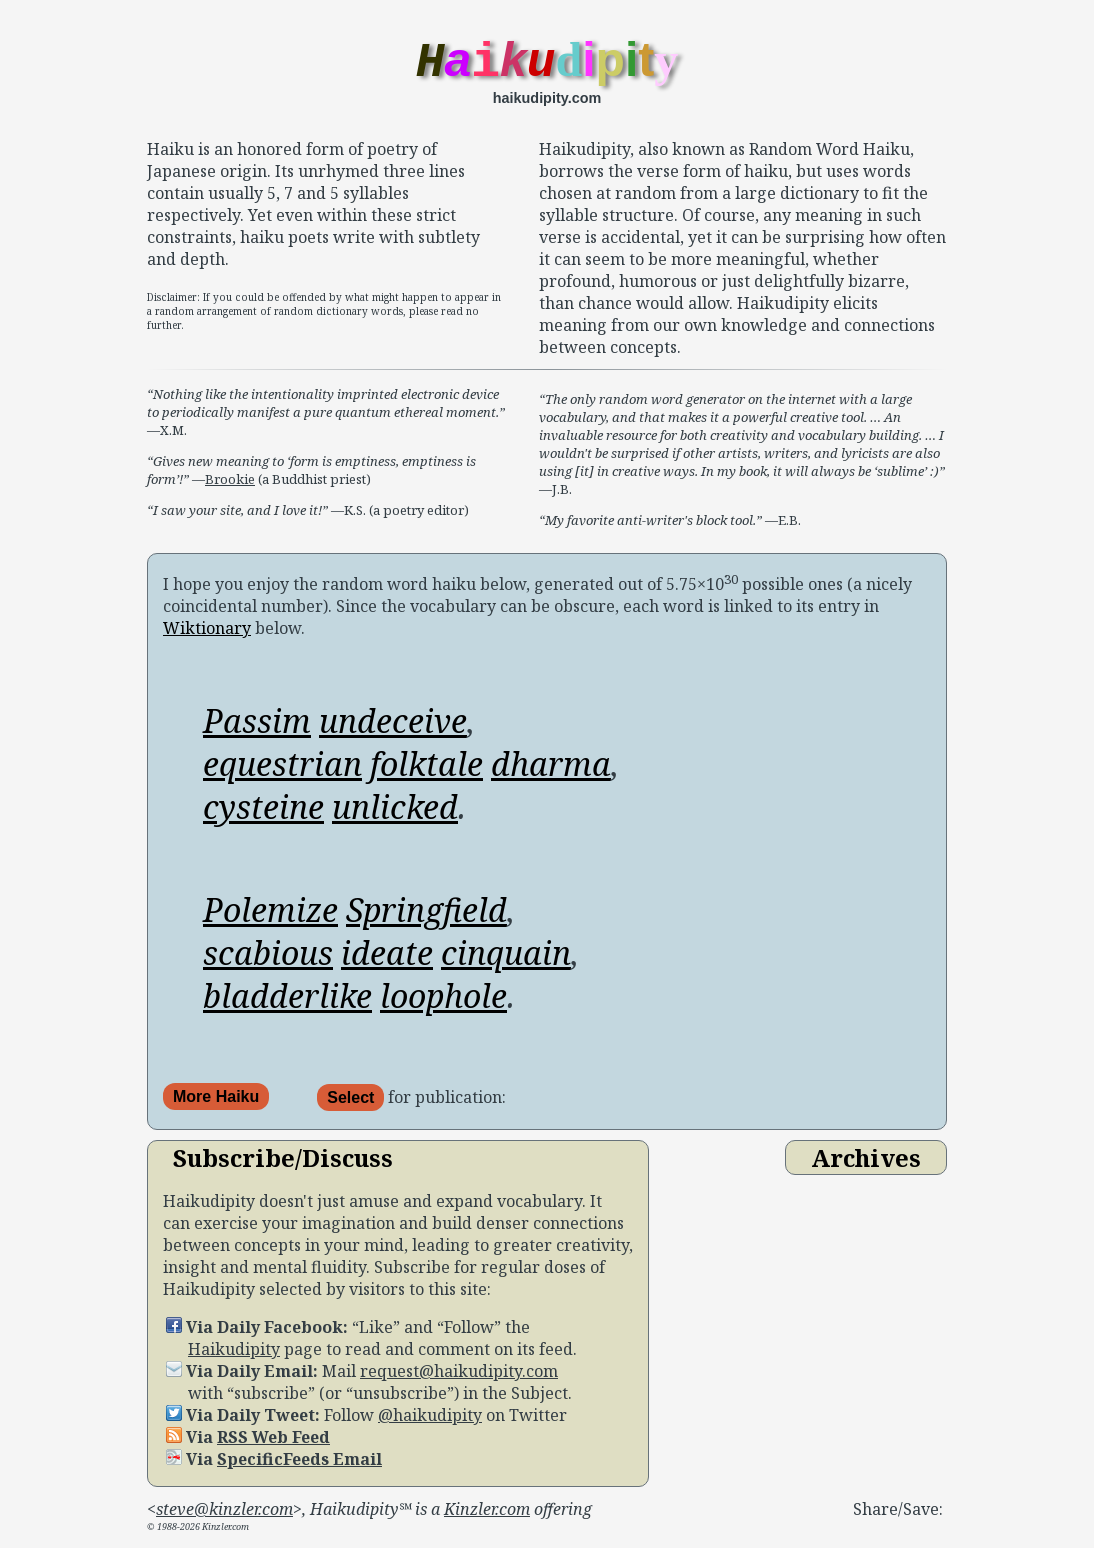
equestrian (282, 770)
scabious (268, 959)
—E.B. (670, 527)
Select (350, 1104)
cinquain (506, 959)
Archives (866, 1164)
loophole (443, 1002)
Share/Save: (898, 1516)
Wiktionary (207, 635)
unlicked (395, 813)
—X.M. (326, 419)
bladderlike (287, 1002)
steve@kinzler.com (224, 1516)
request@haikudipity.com (459, 1378)
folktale (426, 770)
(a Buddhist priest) (313, 486)
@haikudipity (430, 1422)
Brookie (230, 486)
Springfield (426, 916)
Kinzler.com (487, 1516)
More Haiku (216, 1103)
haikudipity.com (547, 105)
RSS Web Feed (273, 1444)
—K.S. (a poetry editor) (308, 517)
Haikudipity (234, 1356)
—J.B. (742, 451)
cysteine (263, 813)
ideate (387, 959)
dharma (551, 770)
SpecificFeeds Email (299, 1466)
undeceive (393, 727)
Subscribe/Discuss (283, 1164)
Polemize (270, 916)
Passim (257, 727)
